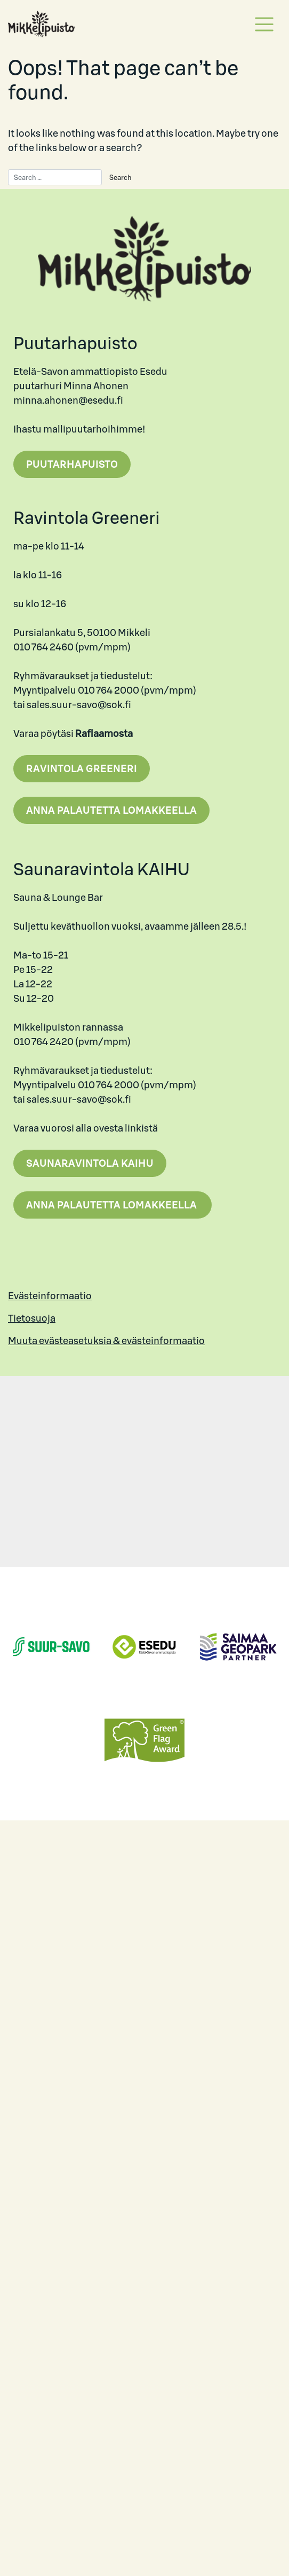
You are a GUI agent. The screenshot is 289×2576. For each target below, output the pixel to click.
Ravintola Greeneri (81, 769)
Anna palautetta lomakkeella (111, 810)
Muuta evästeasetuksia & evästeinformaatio (106, 1340)
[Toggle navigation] (264, 24)
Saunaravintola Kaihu (90, 1163)
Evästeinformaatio (50, 1296)
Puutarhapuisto (72, 464)
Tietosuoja (31, 1318)
